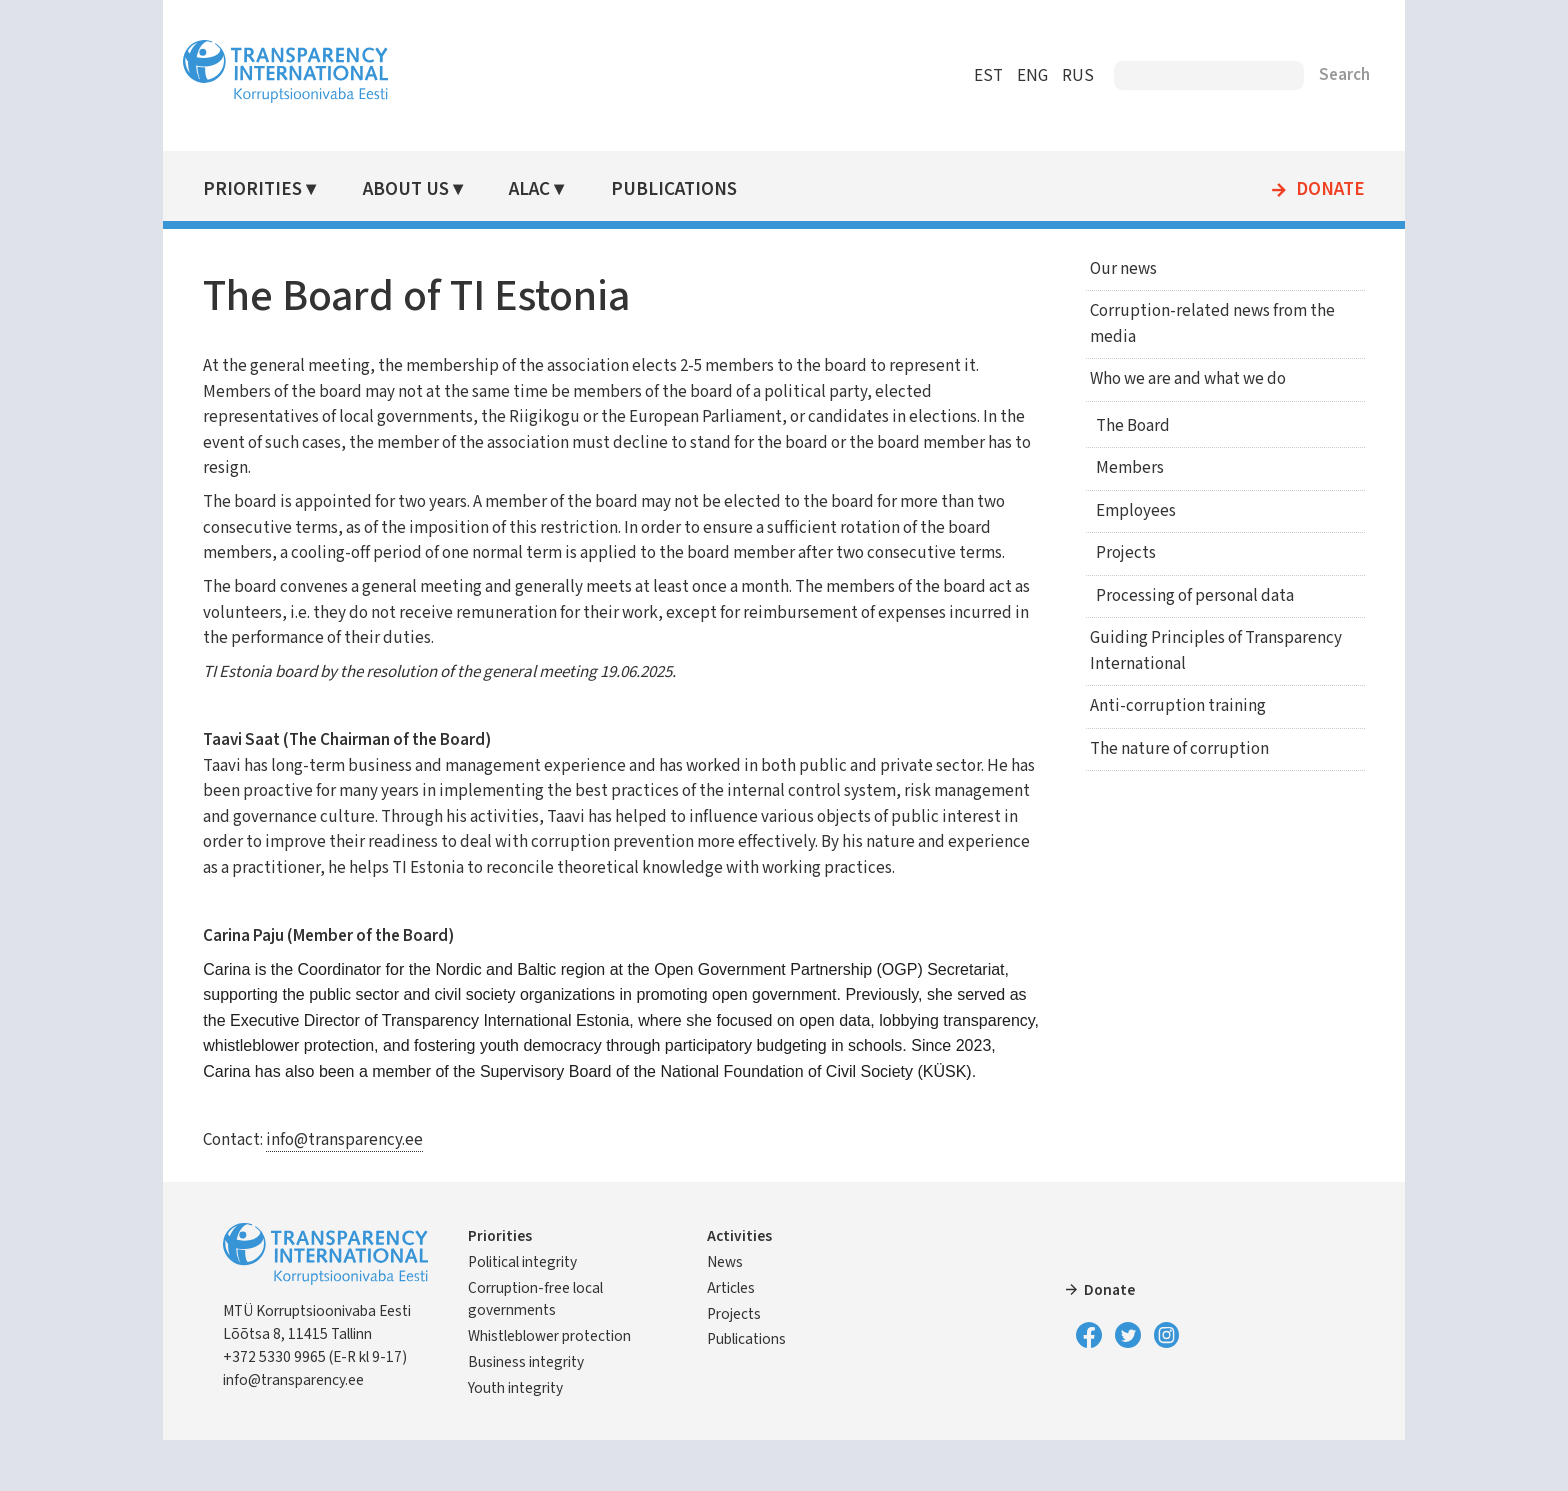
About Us (425, 189)
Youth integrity (536, 1439)
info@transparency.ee (365, 1191)
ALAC (547, 189)
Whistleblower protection (570, 1387)
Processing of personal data (1184, 596)
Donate (1309, 190)
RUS (1057, 76)
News (732, 1313)
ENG (1011, 76)
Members (1119, 468)
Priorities (273, 189)
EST (967, 76)
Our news (1108, 269)
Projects (1115, 553)
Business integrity (547, 1413)
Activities (746, 1287)
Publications (689, 189)
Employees (1125, 511)
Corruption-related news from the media (1197, 324)
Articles (738, 1339)
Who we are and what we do (1173, 379)
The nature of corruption (1164, 749)
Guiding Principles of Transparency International (1201, 651)
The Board (1122, 426)
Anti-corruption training (1163, 706)
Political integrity (543, 1313)
